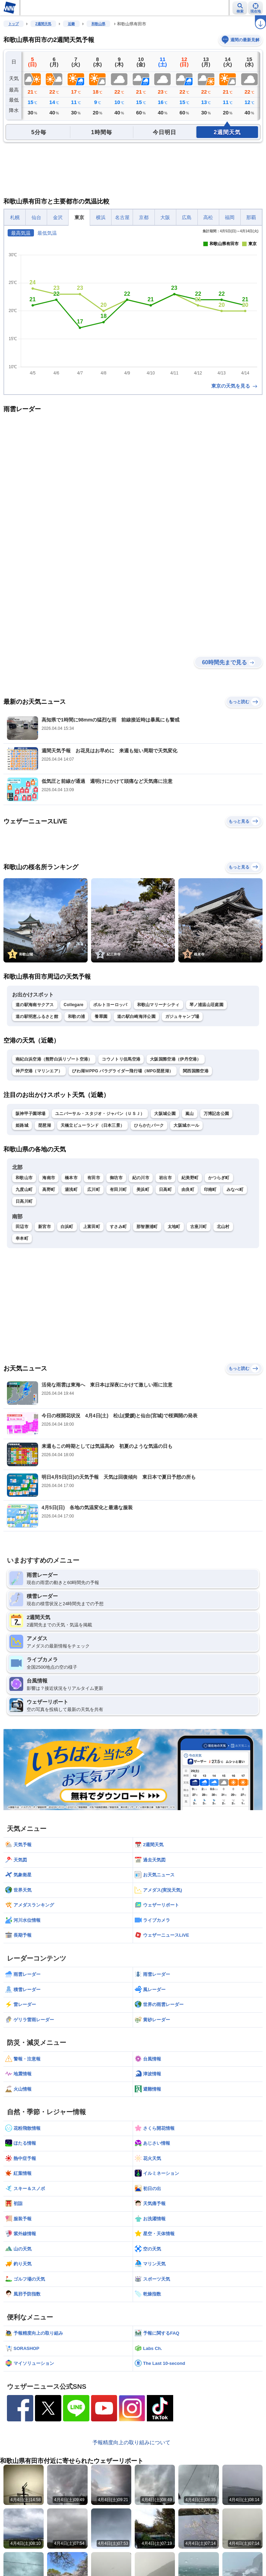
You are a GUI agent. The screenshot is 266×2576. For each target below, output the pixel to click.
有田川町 (118, 1189)
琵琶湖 (44, 1125)
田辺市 (22, 1226)
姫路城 (22, 1125)
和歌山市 (24, 1177)
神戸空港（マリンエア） (39, 1071)
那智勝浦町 (147, 1226)
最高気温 (20, 233)
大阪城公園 (165, 1113)
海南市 (48, 1177)
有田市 (93, 1177)
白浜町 (67, 1226)
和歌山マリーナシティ (158, 1004)
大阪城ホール (186, 1125)
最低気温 (47, 233)
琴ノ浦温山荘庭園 (206, 1004)
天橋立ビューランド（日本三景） (93, 1125)
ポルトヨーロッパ (110, 1004)
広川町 (93, 1189)
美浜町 (142, 1189)
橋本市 (71, 1177)
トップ (13, 24)
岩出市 (165, 1177)
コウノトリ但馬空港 (121, 1059)
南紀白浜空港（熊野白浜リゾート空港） (54, 1059)
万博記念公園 (216, 1113)
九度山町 (24, 1189)
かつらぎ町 (219, 1177)
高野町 (48, 1189)
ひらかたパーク (149, 1125)
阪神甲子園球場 (30, 1113)
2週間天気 (43, 24)
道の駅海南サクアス (35, 1004)
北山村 (223, 1226)
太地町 (174, 1226)
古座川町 (198, 1226)
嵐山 (189, 1113)
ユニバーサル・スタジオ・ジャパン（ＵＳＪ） (99, 1113)
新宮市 (44, 1226)
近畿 (71, 24)
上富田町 (91, 1226)
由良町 (187, 1189)
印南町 (210, 1189)
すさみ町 (118, 1226)
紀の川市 (140, 1177)
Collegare (73, 1004)
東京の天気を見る (234, 386)
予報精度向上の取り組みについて (131, 2442)
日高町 (165, 1189)
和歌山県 (98, 24)
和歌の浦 (76, 1016)
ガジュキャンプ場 (182, 1016)
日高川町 (24, 1201)
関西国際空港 (196, 1071)
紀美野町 (189, 1177)
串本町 (22, 1238)
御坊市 (116, 1177)
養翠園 (101, 1016)
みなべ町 (235, 1189)
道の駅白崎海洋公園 (136, 1016)
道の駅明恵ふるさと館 (37, 1016)
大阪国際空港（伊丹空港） (175, 1059)
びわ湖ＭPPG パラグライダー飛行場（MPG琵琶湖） (122, 1071)
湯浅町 (71, 1189)
